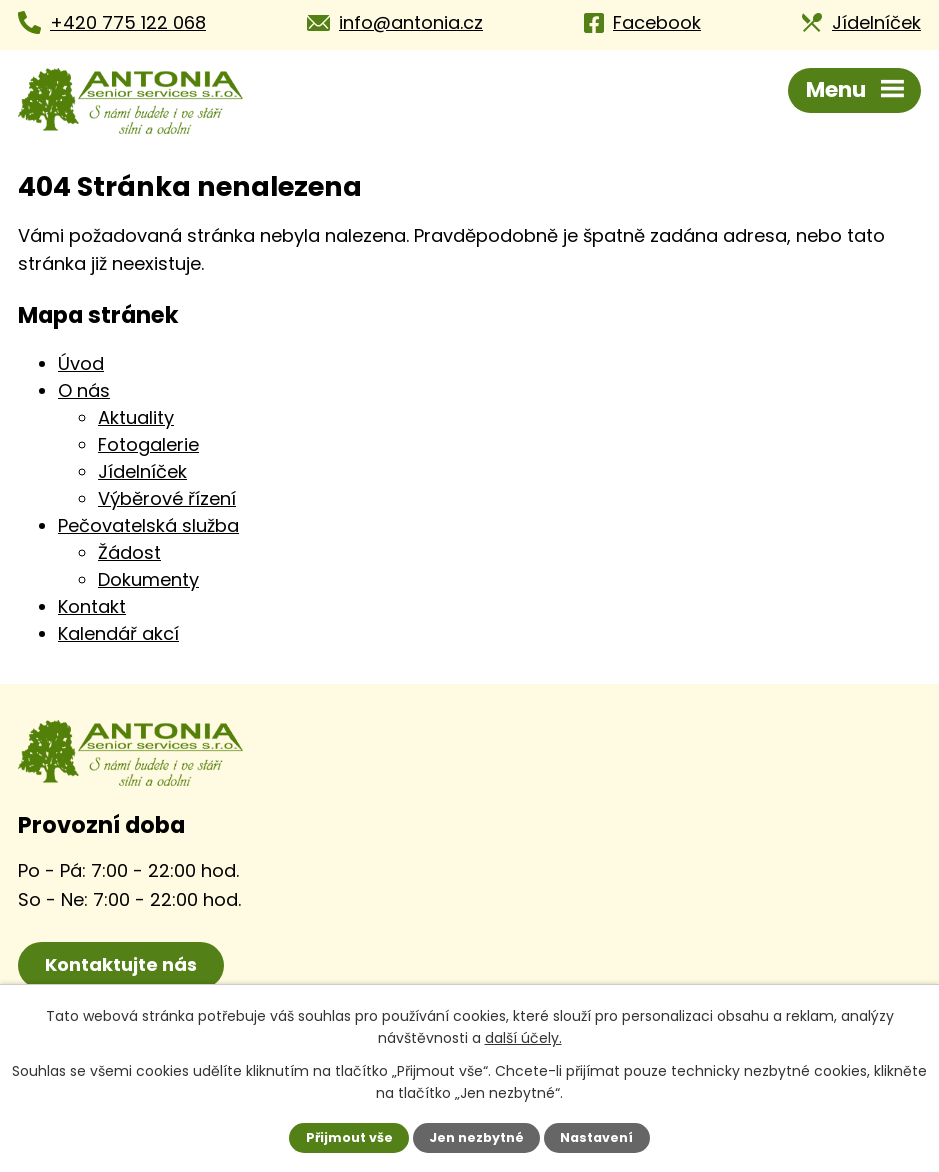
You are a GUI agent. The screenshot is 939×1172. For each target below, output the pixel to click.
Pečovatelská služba (148, 525)
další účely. (523, 1038)
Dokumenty (148, 579)
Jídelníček (142, 471)
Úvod (81, 363)
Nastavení (596, 1137)
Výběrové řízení (167, 498)
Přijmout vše (349, 1137)
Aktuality (136, 417)
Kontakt (92, 606)
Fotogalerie (148, 444)
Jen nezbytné (476, 1137)
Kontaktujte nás (121, 964)
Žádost (129, 552)
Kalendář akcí (118, 633)
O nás (84, 390)
